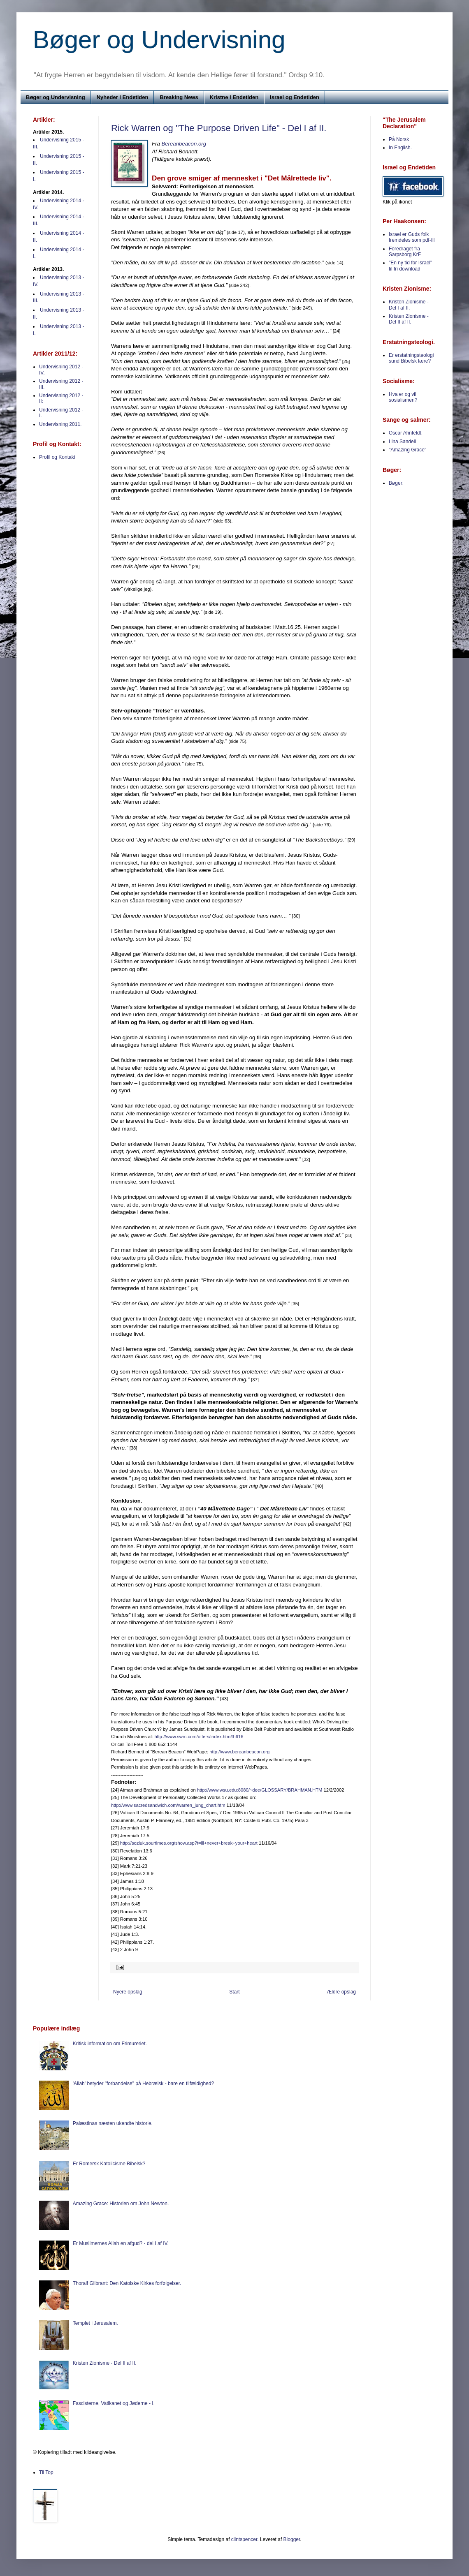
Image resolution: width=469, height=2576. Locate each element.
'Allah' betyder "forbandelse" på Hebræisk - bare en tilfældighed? (143, 2083)
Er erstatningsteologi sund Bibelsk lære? (411, 358)
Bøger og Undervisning (159, 39)
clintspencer (244, 2539)
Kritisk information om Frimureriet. (110, 2043)
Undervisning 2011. (60, 424)
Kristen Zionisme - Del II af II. (409, 319)
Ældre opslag (341, 1992)
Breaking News (179, 97)
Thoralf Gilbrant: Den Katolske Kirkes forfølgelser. (127, 2283)
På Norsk (399, 139)
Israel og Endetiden (294, 97)
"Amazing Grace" (407, 450)
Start (234, 1992)
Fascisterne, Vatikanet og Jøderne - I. (114, 2403)
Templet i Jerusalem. (95, 2323)
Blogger (291, 2539)
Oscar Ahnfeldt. (406, 433)
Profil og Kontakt (57, 457)
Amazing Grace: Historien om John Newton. (121, 2203)
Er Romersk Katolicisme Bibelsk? (109, 2164)
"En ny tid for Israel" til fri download (410, 265)
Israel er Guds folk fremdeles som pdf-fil (411, 237)
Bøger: (396, 483)
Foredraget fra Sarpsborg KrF (405, 251)
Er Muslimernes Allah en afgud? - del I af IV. (121, 2243)
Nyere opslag (127, 1992)
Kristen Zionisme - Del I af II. (409, 304)
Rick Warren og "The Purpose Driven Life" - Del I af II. (218, 128)
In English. (400, 147)
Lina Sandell (402, 441)
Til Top (46, 2472)
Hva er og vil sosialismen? (403, 397)
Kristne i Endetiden (234, 97)
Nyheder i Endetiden (123, 97)
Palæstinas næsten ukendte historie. (113, 2123)
